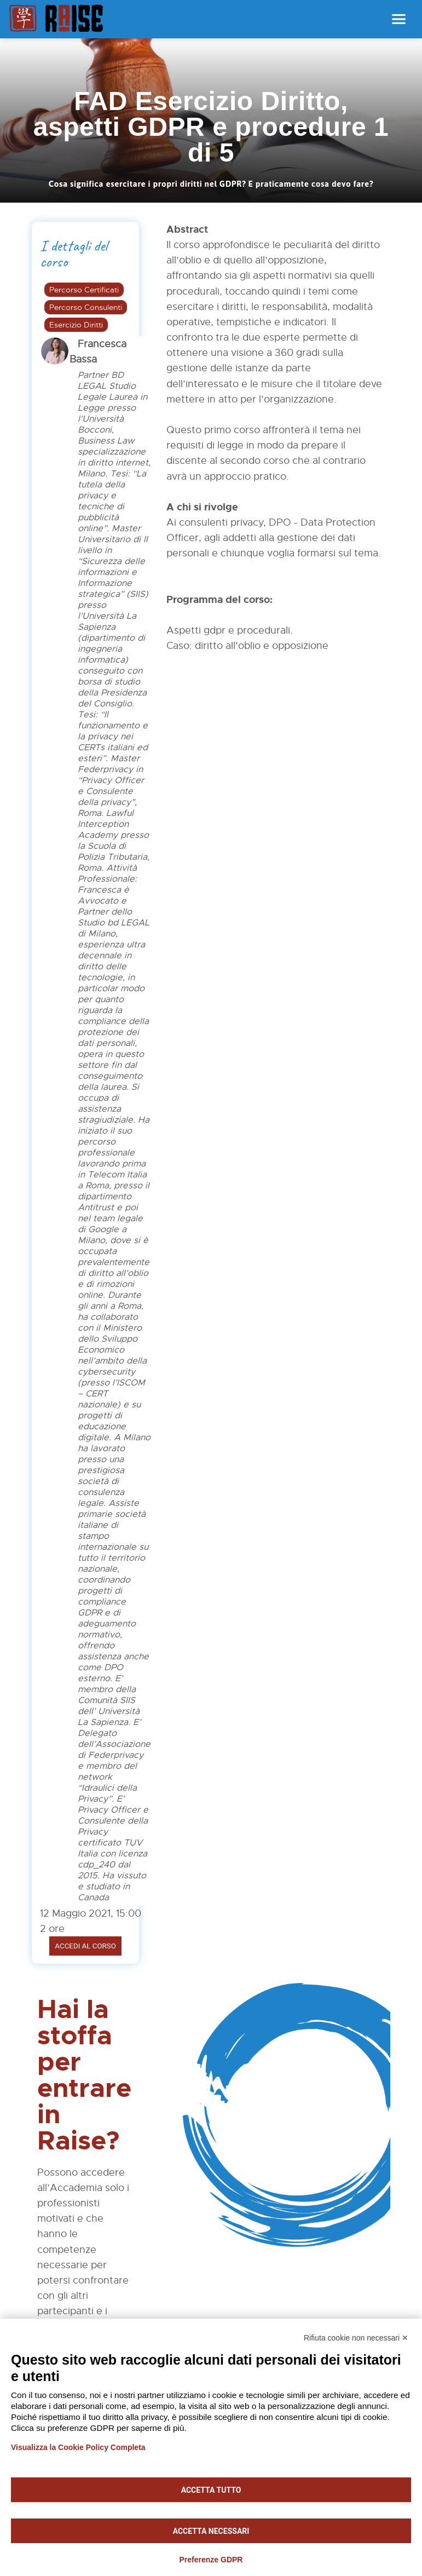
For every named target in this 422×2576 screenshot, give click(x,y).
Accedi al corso (85, 1946)
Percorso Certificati (84, 290)
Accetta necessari (211, 2531)
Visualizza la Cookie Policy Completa (78, 2447)
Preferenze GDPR (211, 2559)
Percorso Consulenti (85, 307)
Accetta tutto (211, 2490)
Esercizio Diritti (76, 325)
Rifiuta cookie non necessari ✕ (356, 2337)
